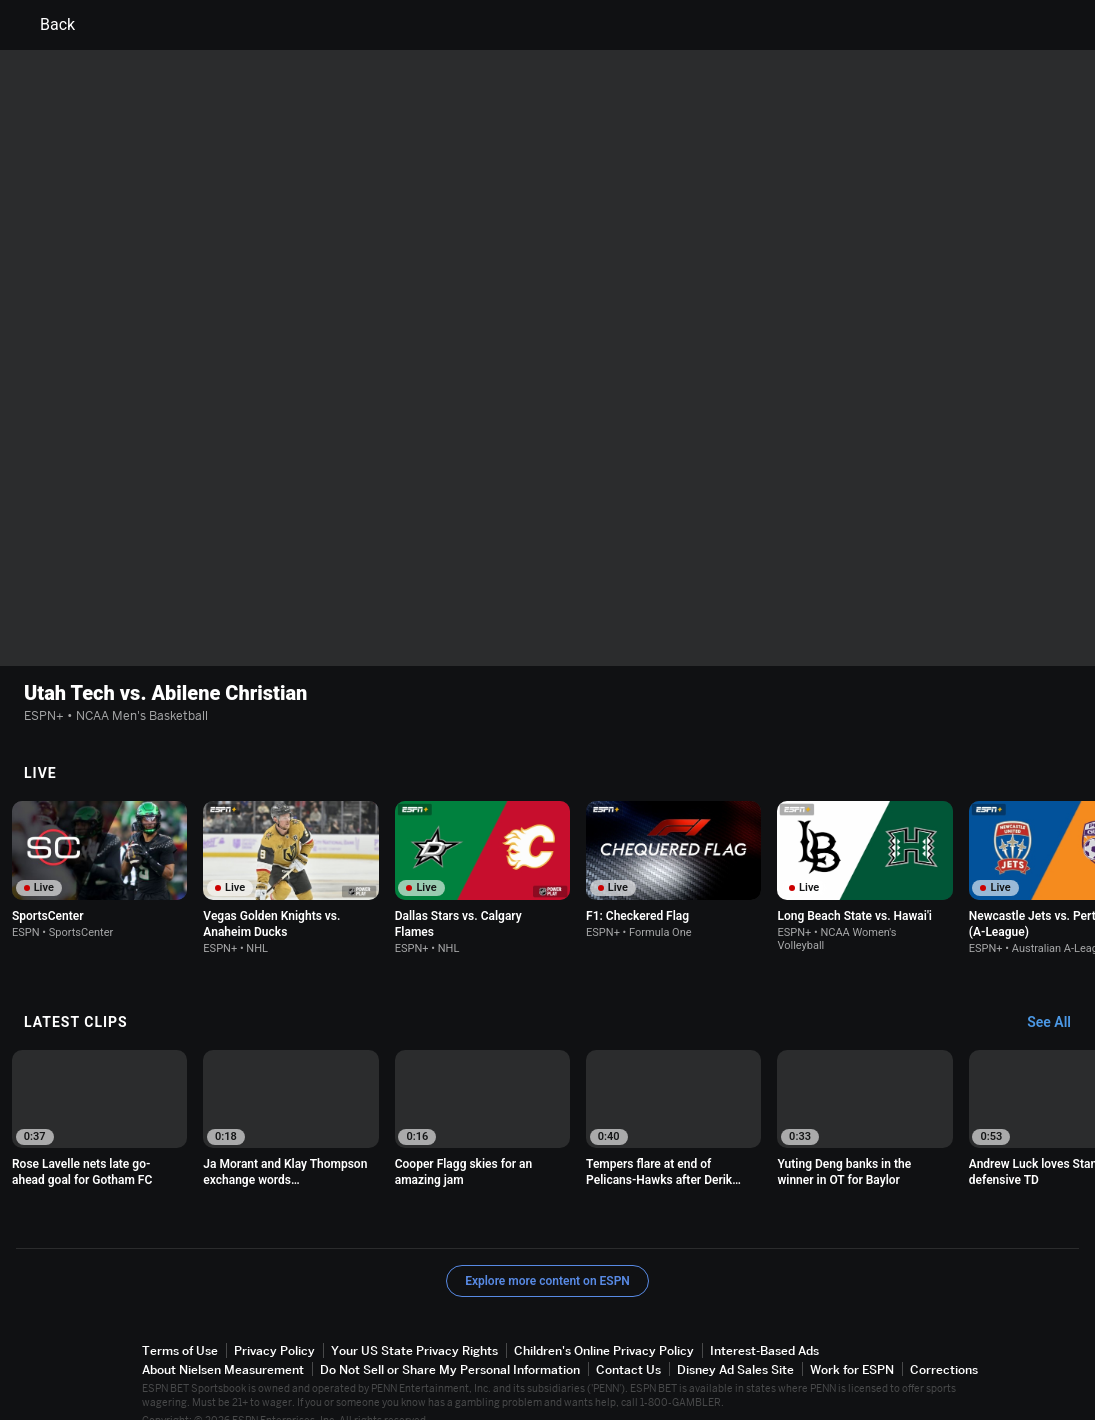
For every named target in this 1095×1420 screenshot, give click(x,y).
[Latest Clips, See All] (1058, 997)
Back (45, 25)
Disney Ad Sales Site (735, 1343)
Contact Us (628, 1343)
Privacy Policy (274, 1324)
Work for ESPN (852, 1343)
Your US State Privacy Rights (414, 1324)
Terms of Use (180, 1324)
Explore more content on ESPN (547, 1255)
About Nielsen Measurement (223, 1343)
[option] (99, 844)
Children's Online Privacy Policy (604, 1324)
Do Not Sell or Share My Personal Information (450, 1343)
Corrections (944, 1343)
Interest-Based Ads (764, 1324)
